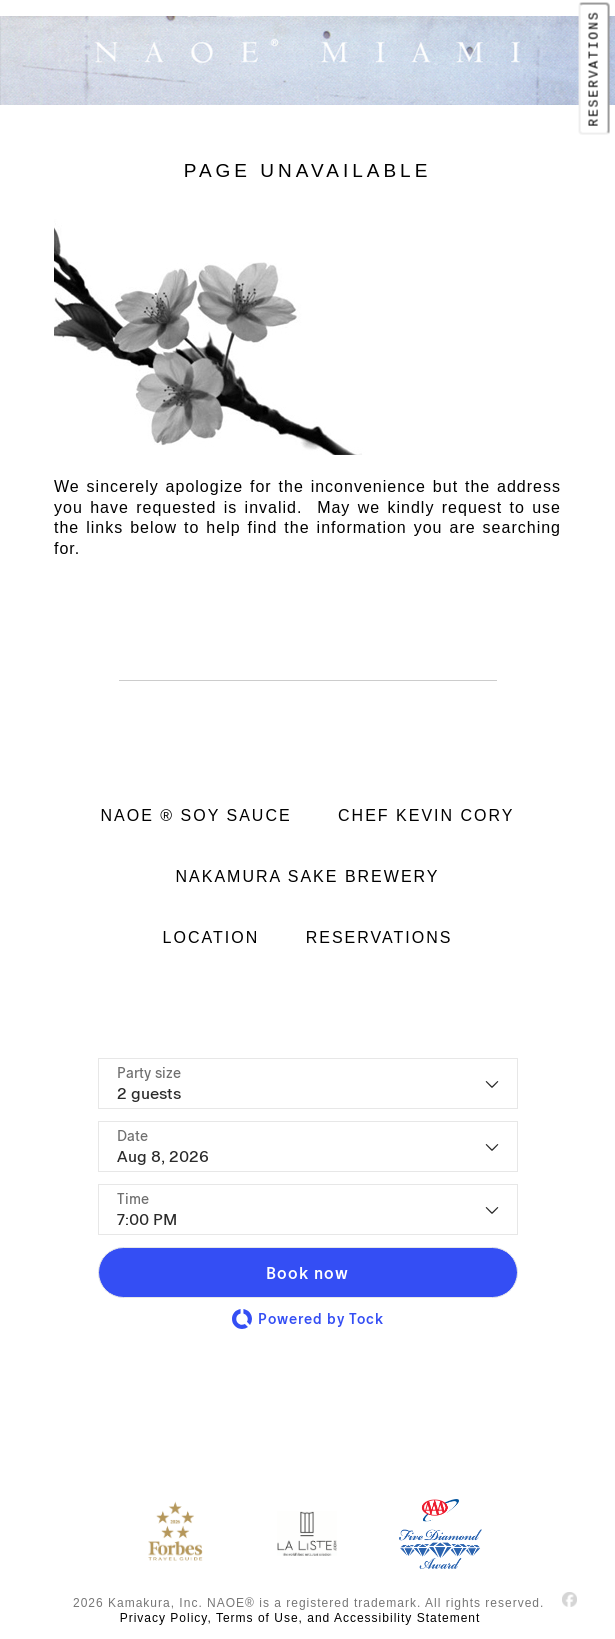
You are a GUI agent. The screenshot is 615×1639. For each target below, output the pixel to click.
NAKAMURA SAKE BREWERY (308, 876)
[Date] (308, 1146)
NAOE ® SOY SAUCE (196, 815)
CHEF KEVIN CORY (426, 815)
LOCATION (211, 937)
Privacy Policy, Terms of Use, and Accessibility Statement (300, 1618)
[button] (308, 1272)
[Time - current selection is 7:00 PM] (308, 1209)
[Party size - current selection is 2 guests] (308, 1083)
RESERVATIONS (593, 68)
